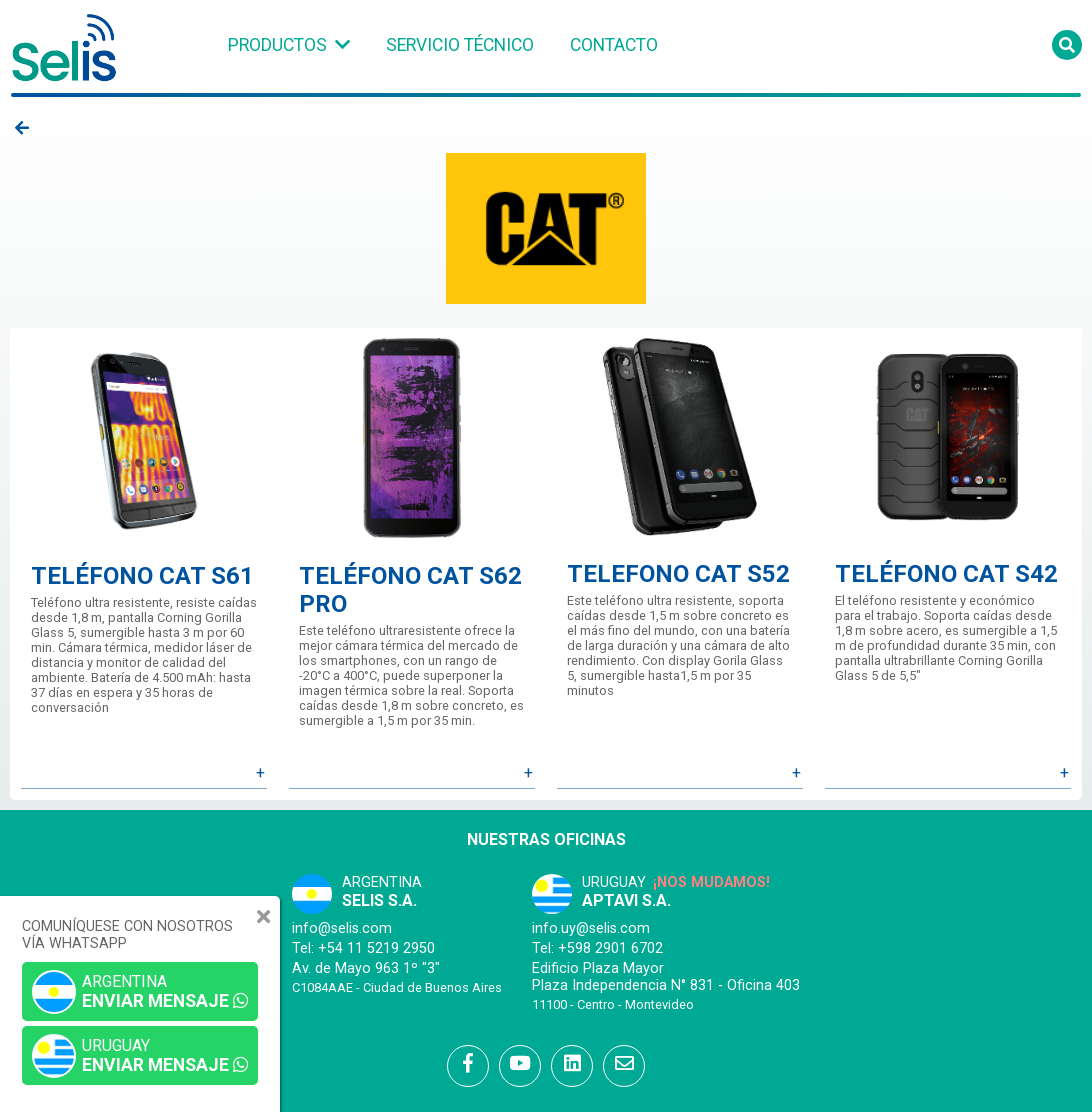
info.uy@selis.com (591, 928)
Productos (277, 45)
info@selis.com (342, 928)
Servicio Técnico (460, 45)
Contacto (614, 45)
